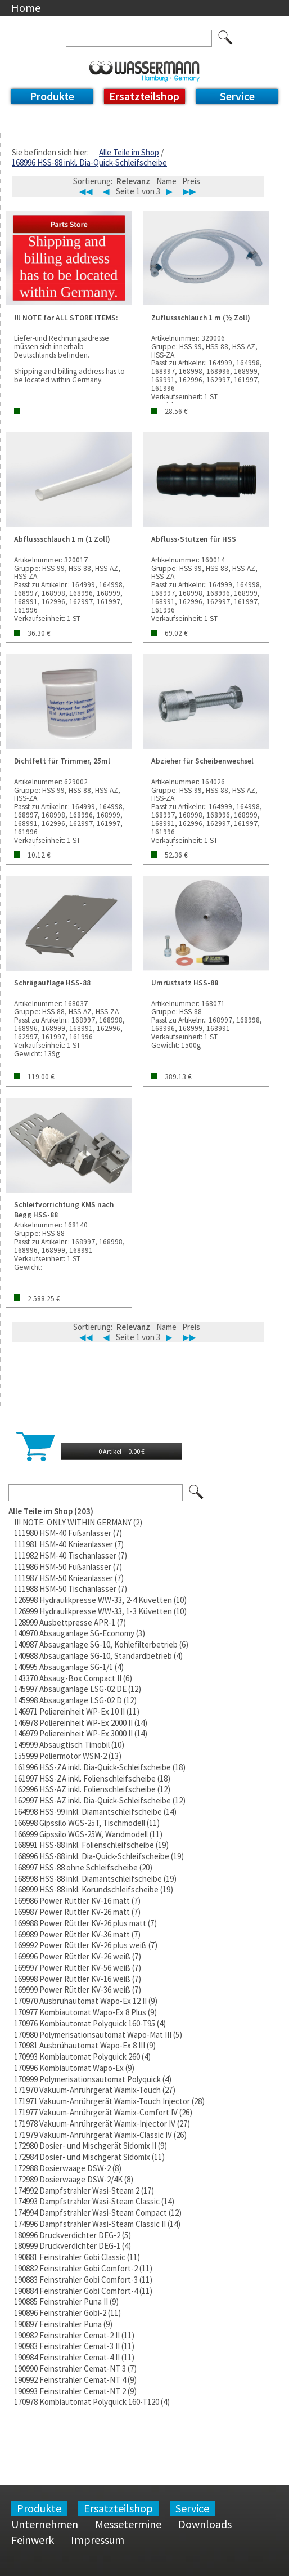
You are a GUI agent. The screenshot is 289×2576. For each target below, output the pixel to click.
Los (196, 1492)
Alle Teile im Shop (129, 152)
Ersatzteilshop (144, 96)
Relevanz (133, 181)
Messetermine (128, 2524)
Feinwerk (32, 2540)
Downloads (205, 2524)
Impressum (97, 2540)
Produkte (52, 96)
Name (166, 181)
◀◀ (86, 191)
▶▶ (189, 191)
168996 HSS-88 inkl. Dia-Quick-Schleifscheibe (89, 162)
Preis (191, 181)
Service (237, 96)
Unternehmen (44, 2524)
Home (25, 8)
